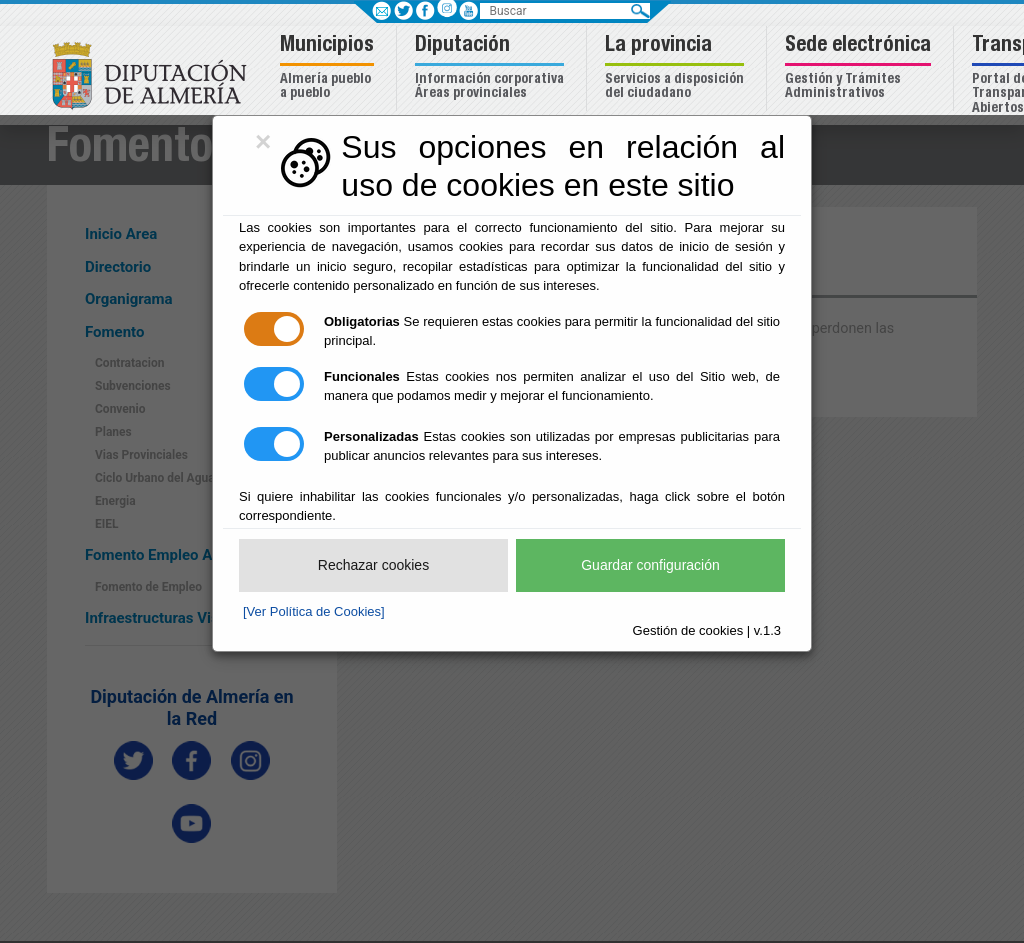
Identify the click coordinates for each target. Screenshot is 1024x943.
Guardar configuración (650, 565)
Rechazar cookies (373, 565)
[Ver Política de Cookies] (314, 611)
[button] (329, 68)
